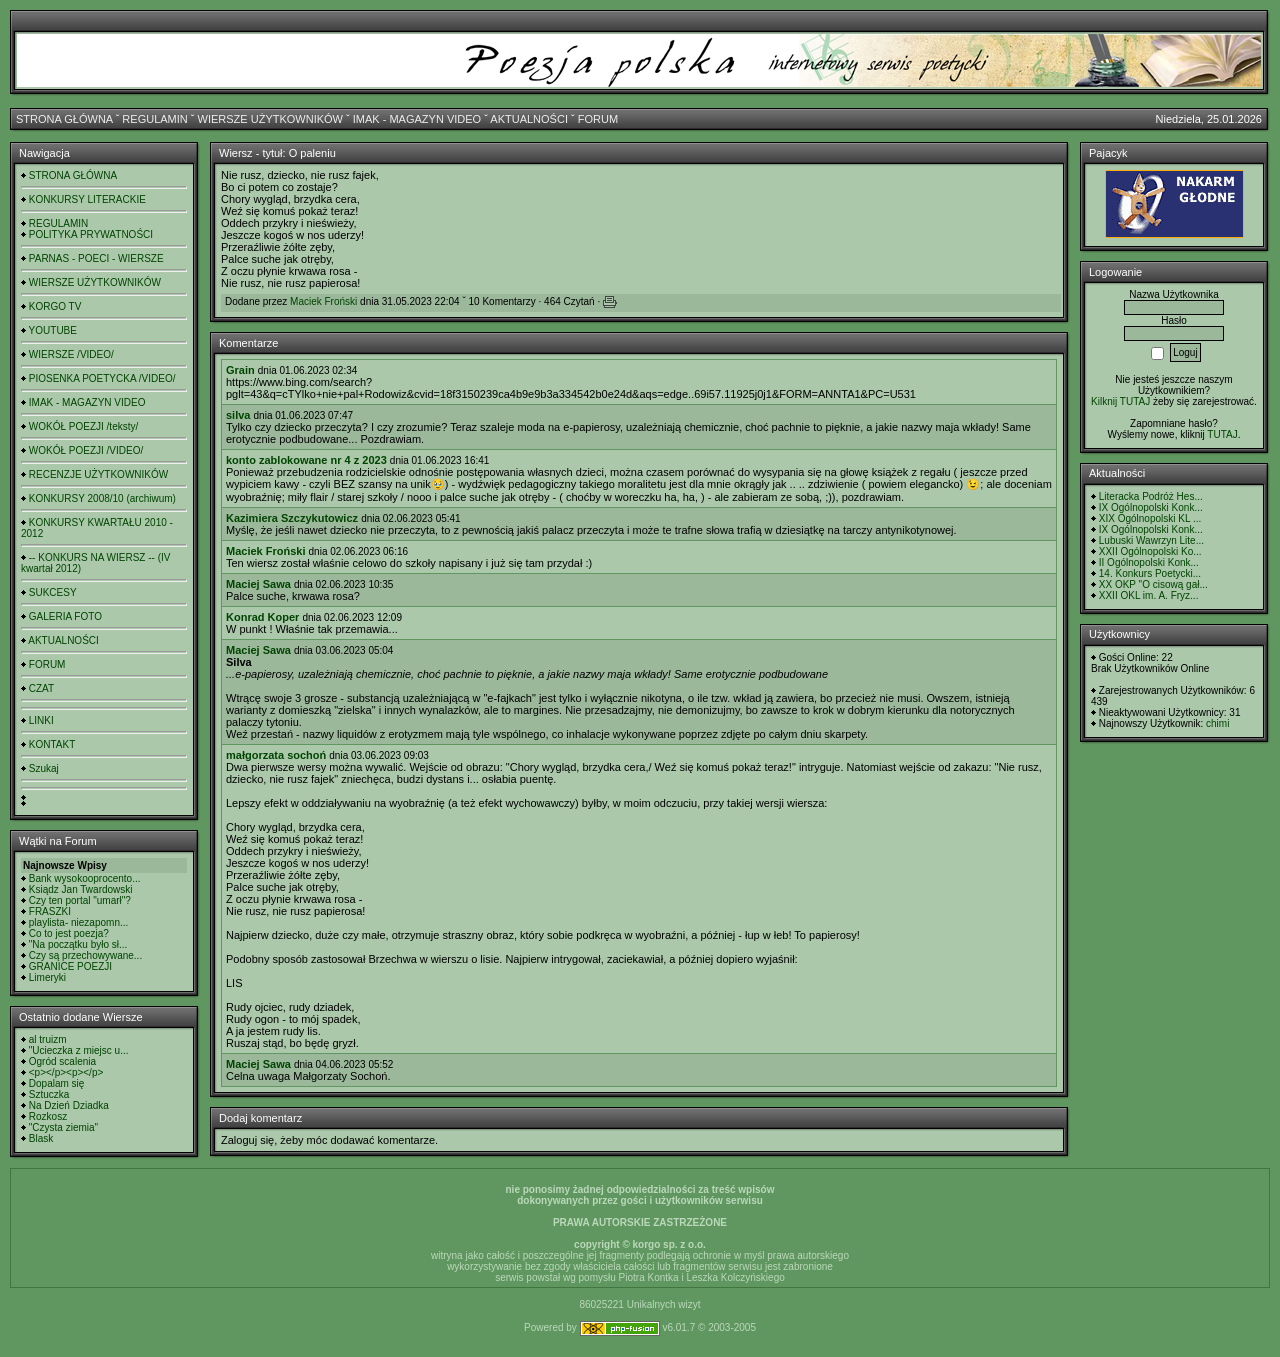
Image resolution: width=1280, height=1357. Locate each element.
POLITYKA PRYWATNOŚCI (91, 234)
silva (238, 415)
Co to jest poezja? (69, 933)
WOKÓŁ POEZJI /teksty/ (83, 426)
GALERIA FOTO (65, 616)
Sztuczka (49, 1094)
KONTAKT (52, 744)
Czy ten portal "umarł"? (80, 900)
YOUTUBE (53, 330)
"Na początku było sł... (78, 944)
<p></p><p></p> (66, 1072)
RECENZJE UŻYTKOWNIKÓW (98, 474)
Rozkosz (48, 1116)
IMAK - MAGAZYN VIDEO (417, 119)
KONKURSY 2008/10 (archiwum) (102, 498)
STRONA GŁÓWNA (64, 119)
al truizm (48, 1039)
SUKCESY (53, 592)
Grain (240, 370)
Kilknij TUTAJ (1120, 401)
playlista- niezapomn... (79, 922)
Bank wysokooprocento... (85, 878)
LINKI (41, 720)
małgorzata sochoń (276, 755)
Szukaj (44, 768)
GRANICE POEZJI (70, 966)
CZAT (41, 688)
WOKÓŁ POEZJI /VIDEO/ (86, 450)
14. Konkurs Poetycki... (1150, 573)
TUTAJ (1222, 434)
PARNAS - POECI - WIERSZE (96, 258)
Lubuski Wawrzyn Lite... (1151, 540)
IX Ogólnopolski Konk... (1151, 507)
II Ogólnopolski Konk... (1149, 562)
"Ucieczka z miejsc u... (79, 1050)
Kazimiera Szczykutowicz (292, 518)
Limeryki (47, 977)
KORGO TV (55, 306)
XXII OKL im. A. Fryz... (1149, 595)
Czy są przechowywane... (85, 955)
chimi (1217, 723)
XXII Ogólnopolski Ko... (1150, 551)
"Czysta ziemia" (63, 1127)
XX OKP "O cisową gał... (1153, 584)
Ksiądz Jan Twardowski (81, 889)
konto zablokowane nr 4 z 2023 (306, 460)
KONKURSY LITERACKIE (87, 199)
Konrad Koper (262, 617)
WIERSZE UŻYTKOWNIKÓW (270, 119)
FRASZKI (50, 911)
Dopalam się (57, 1083)
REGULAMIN (154, 119)
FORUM (598, 119)
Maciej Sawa (258, 584)
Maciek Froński (323, 301)
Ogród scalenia (62, 1061)
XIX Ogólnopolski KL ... (1150, 518)
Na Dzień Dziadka (69, 1105)
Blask (41, 1138)
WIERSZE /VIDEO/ (71, 354)
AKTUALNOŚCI (529, 119)
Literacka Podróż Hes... (1151, 496)
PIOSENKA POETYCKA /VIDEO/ (102, 378)
